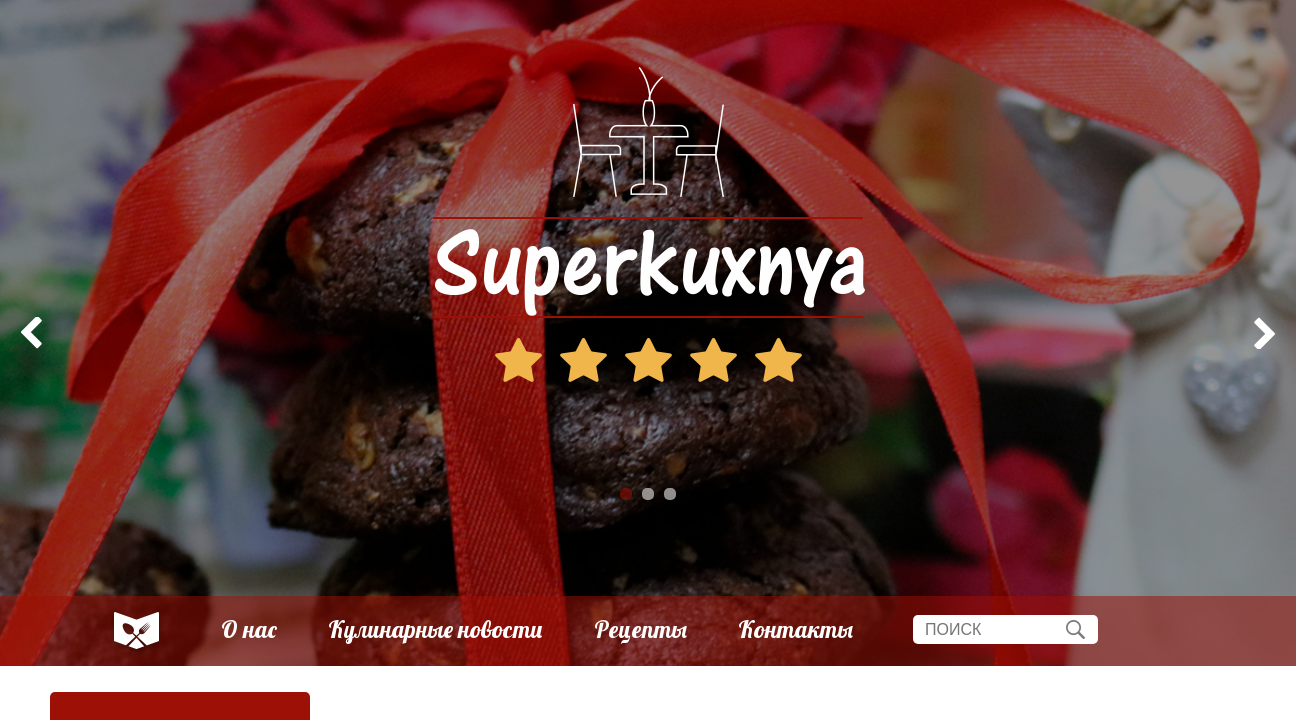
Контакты (795, 630)
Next (1270, 333)
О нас (249, 630)
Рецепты (640, 630)
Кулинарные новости (435, 630)
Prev (26, 333)
